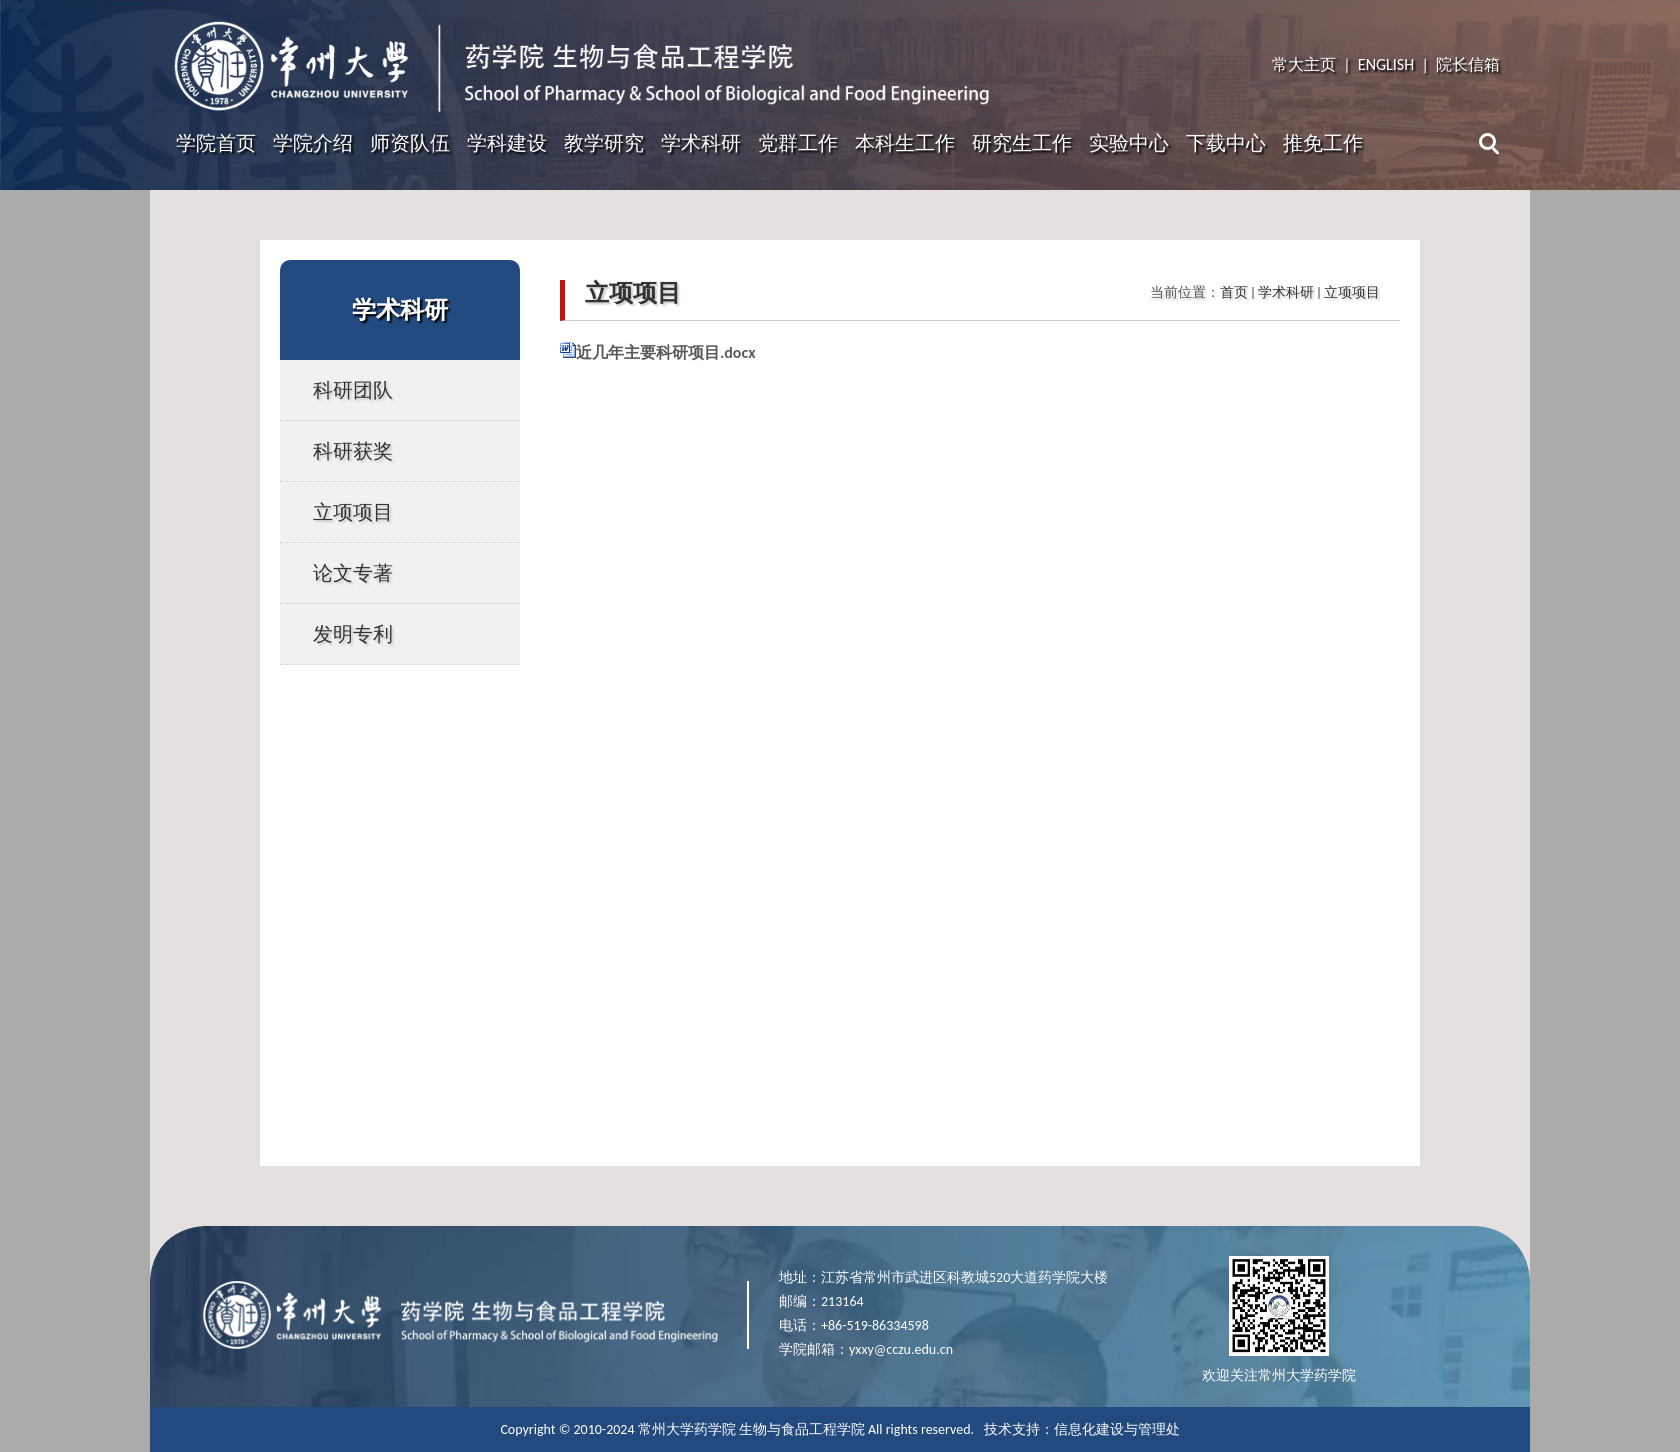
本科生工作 (905, 143)
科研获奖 (353, 451)
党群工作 (798, 143)
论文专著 (353, 573)
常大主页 (1304, 64)
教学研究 (604, 143)
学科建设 (507, 143)
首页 (1234, 292)
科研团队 (353, 390)
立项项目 (353, 512)
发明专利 (353, 634)
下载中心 (1226, 143)
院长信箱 (1468, 64)
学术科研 (701, 143)
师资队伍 (410, 143)
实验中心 (1129, 143)
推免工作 (1323, 143)
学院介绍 (313, 143)
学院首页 (216, 143)
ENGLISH (1386, 64)
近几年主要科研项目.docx (666, 352)
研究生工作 (1022, 143)
